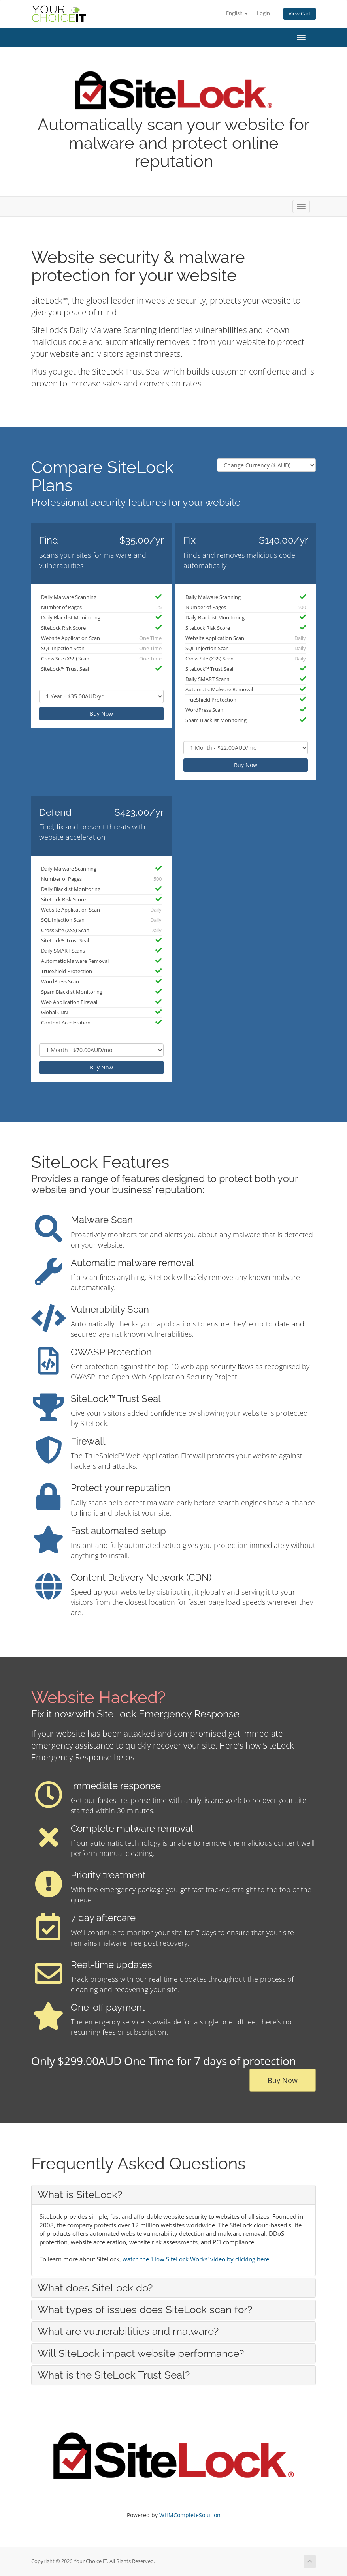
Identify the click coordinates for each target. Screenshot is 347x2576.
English (237, 13)
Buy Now (101, 713)
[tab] (173, 2194)
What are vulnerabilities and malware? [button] (128, 2331)
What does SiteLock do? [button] (95, 2288)
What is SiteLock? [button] (80, 2195)
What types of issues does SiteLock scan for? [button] (145, 2309)
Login (263, 13)
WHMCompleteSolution (190, 2515)
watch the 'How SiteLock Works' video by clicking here (196, 2259)
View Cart (300, 13)
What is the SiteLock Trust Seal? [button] (114, 2375)
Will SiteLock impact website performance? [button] (141, 2353)
